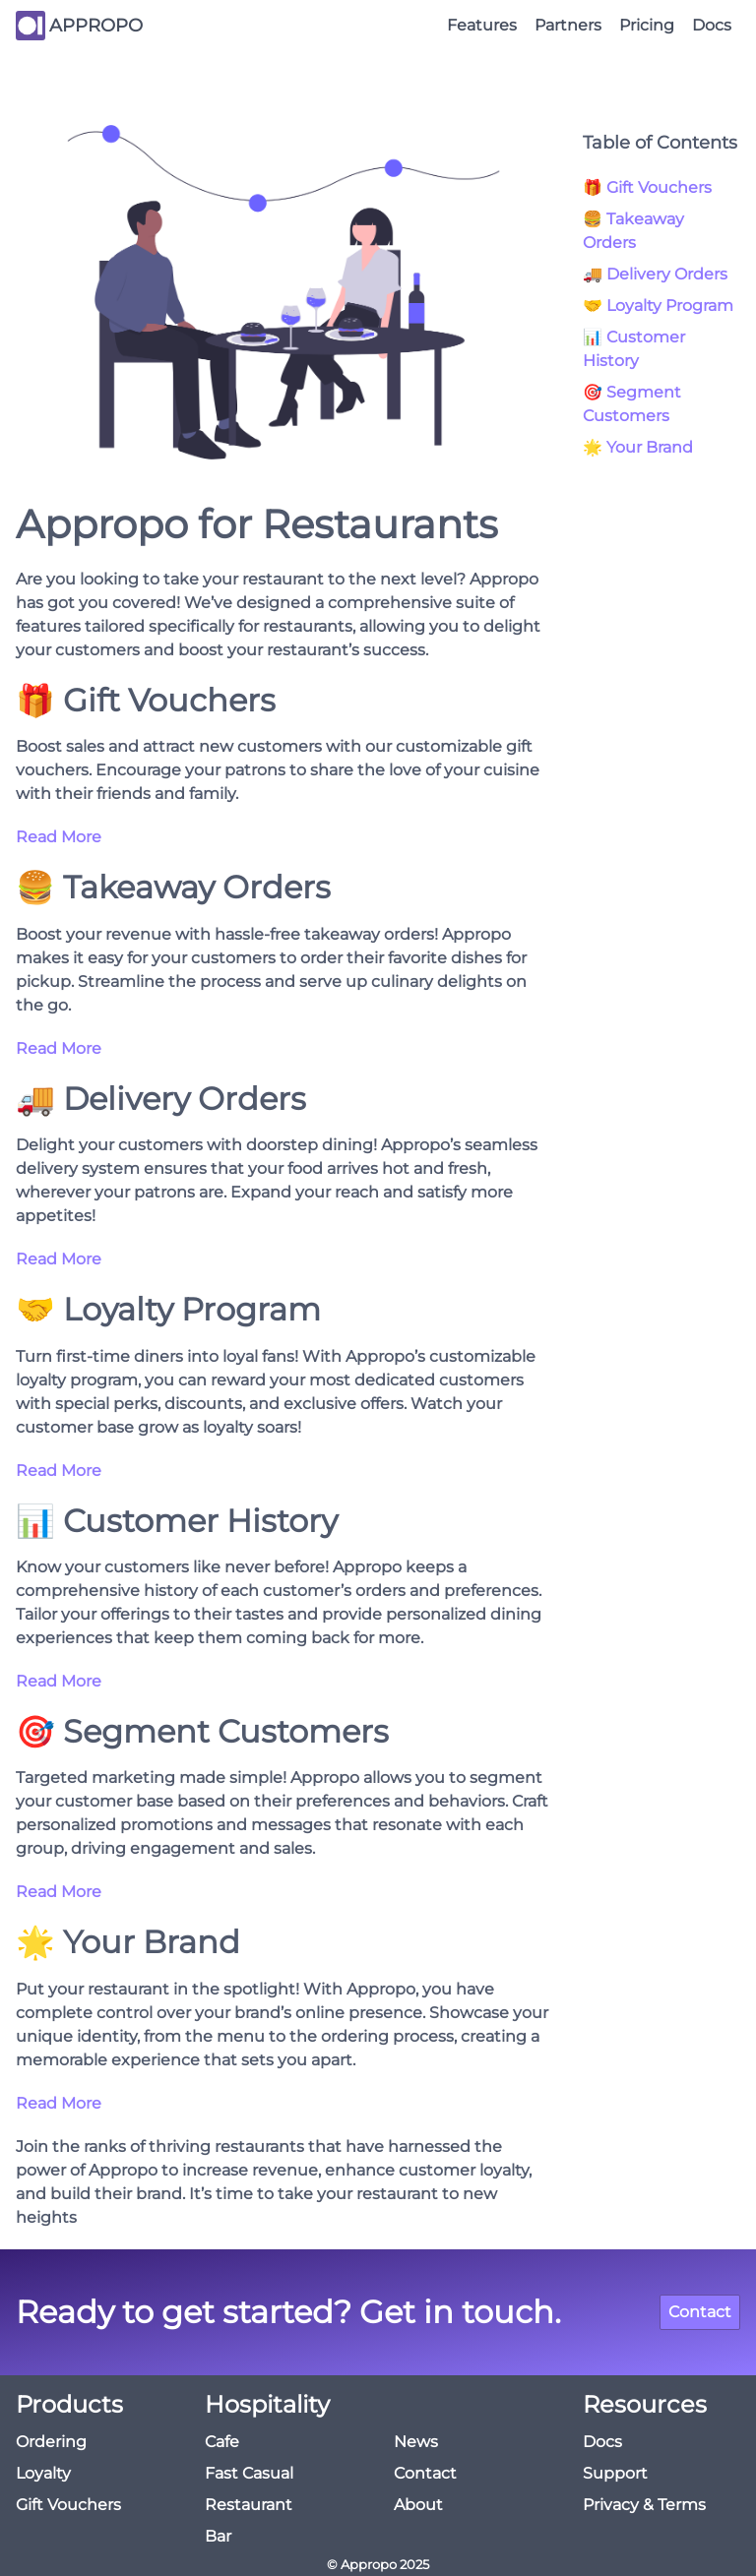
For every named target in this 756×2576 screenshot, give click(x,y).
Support (615, 2473)
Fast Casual (249, 2473)
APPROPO (96, 25)
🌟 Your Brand (638, 447)
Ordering (51, 2441)
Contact (699, 2311)
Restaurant (248, 2504)
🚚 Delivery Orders (655, 274)
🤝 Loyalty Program (658, 305)
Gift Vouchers (68, 2504)
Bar (218, 2536)
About (418, 2504)
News (416, 2441)
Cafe (222, 2441)
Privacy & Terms (644, 2504)
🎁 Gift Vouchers (647, 187)
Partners (568, 25)
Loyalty (43, 2473)
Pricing (646, 25)
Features (482, 25)
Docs (711, 25)
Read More (58, 837)
